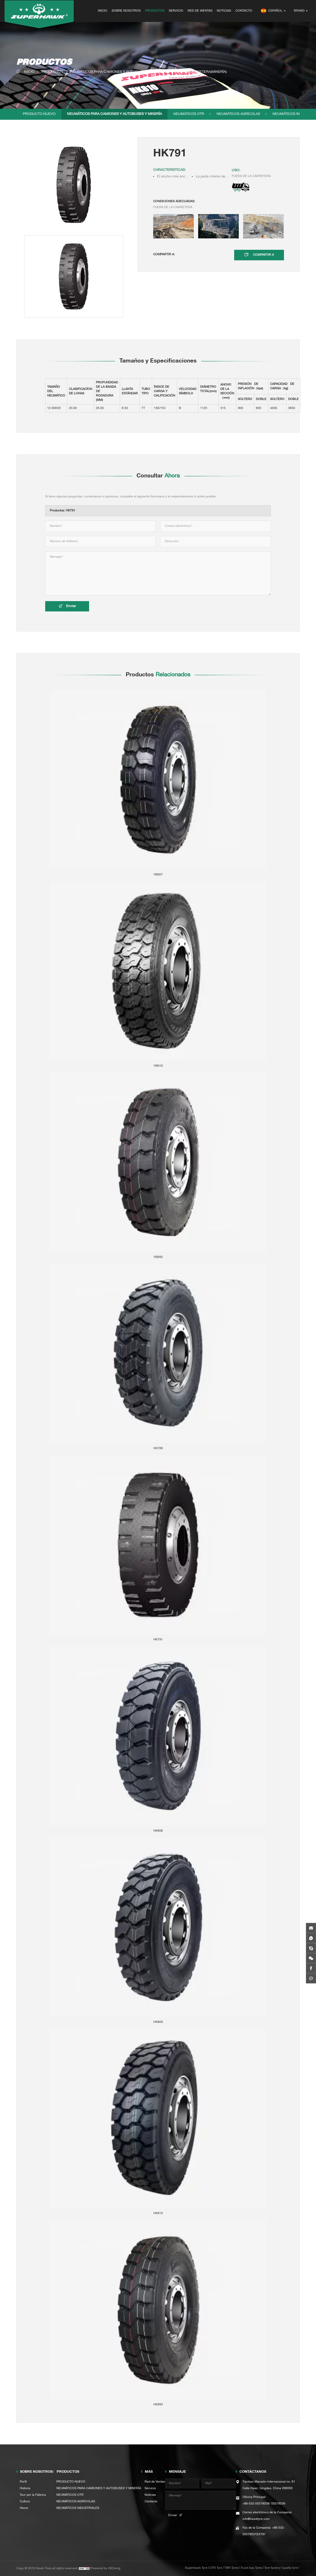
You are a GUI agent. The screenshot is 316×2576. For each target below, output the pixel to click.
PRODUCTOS (154, 11)
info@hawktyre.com (256, 2519)
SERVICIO (176, 11)
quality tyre (290, 2568)
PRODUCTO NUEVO (39, 114)
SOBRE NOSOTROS (126, 11)
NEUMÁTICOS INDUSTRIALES (77, 2508)
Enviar (71, 606)
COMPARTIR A (263, 255)
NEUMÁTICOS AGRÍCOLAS (238, 114)
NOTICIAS (224, 11)
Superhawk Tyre (196, 2568)
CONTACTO (243, 11)
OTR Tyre (215, 2568)
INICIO (102, 11)
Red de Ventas (155, 2481)
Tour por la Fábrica (33, 2495)
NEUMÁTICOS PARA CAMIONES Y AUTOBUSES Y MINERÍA (117, 72)
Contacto (151, 2501)
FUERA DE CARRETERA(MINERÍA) (199, 72)
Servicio (150, 2488)
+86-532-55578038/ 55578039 (263, 2503)
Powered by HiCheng (105, 2568)
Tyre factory (272, 2568)
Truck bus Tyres (251, 2568)
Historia (25, 2488)
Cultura (25, 2501)
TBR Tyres (231, 2568)
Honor (24, 2508)
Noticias (150, 2495)
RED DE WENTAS (200, 11)
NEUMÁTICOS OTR (188, 114)
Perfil (23, 2481)
